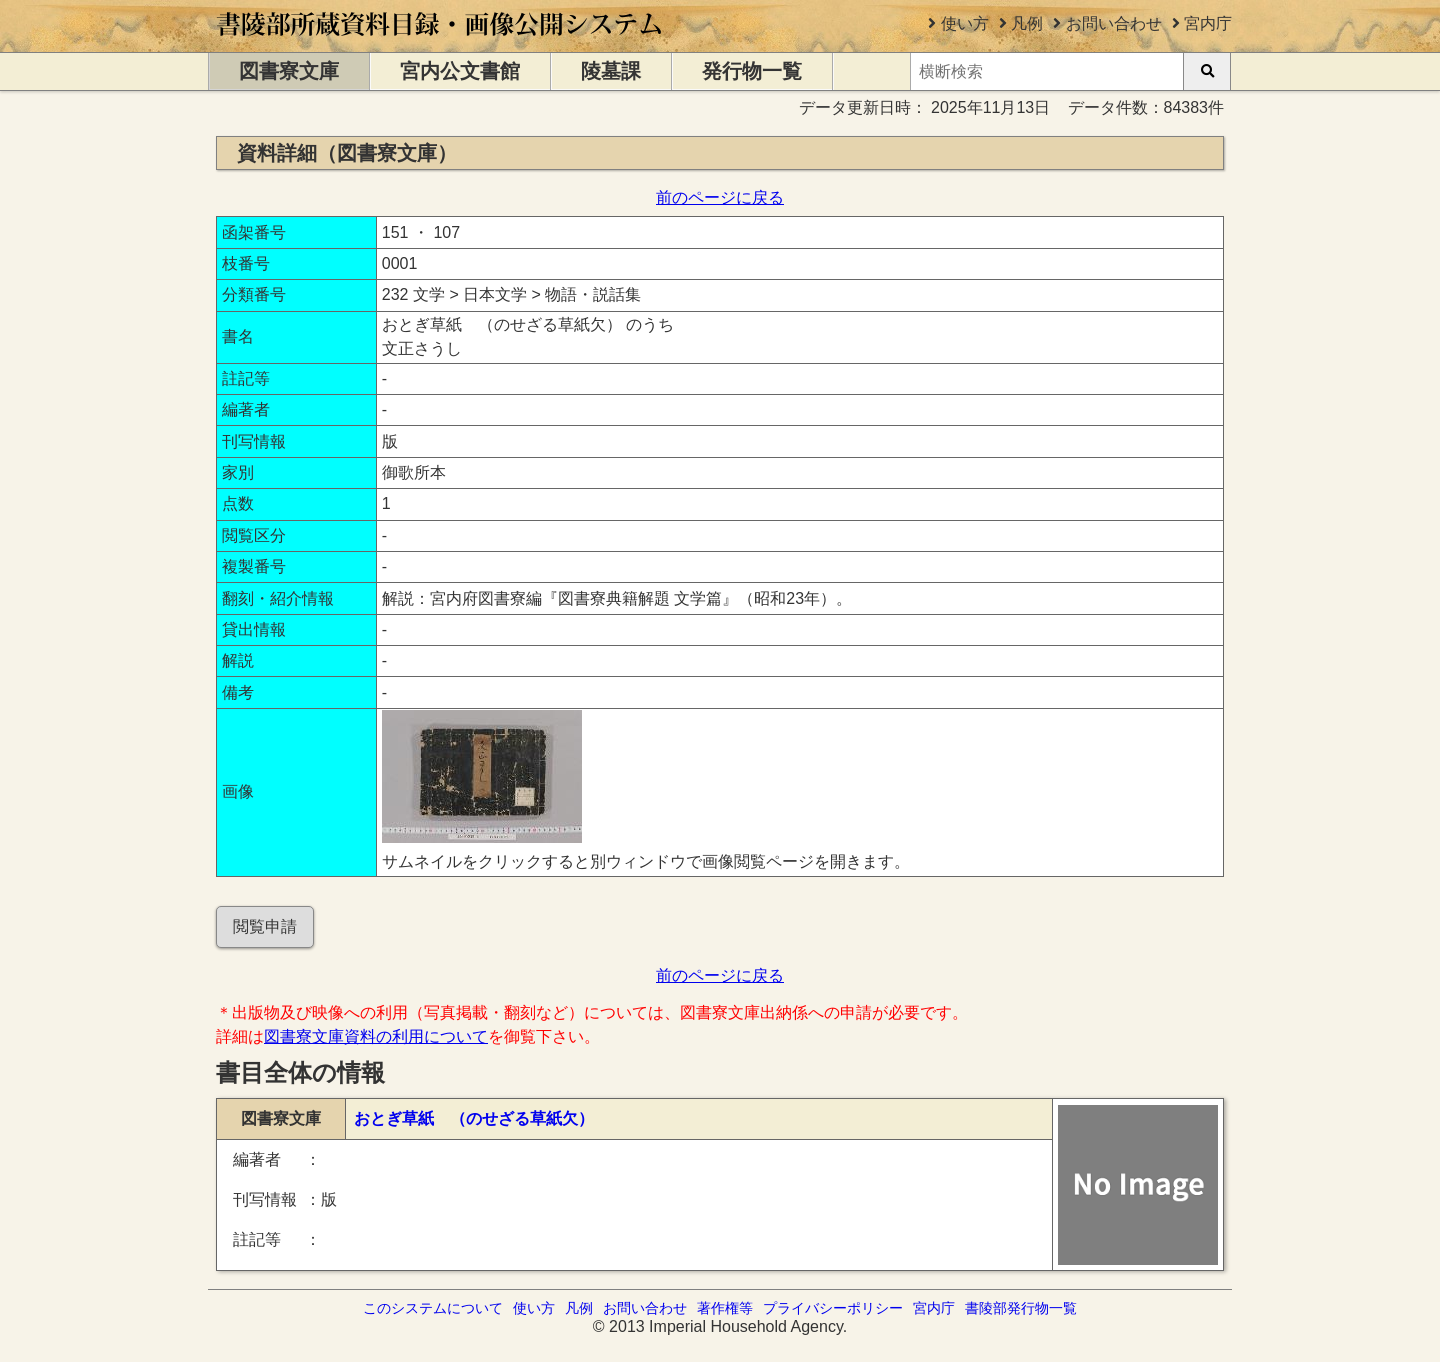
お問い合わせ (1114, 23)
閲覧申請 (265, 926)
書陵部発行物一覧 (1021, 1308)
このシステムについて (433, 1308)
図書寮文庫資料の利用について (376, 1036)
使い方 (965, 23)
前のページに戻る (720, 197)
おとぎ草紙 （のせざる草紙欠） (474, 1118)
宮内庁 (1208, 23)
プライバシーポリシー (833, 1308)
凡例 (1027, 23)
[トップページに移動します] (440, 42)
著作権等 (725, 1308)
